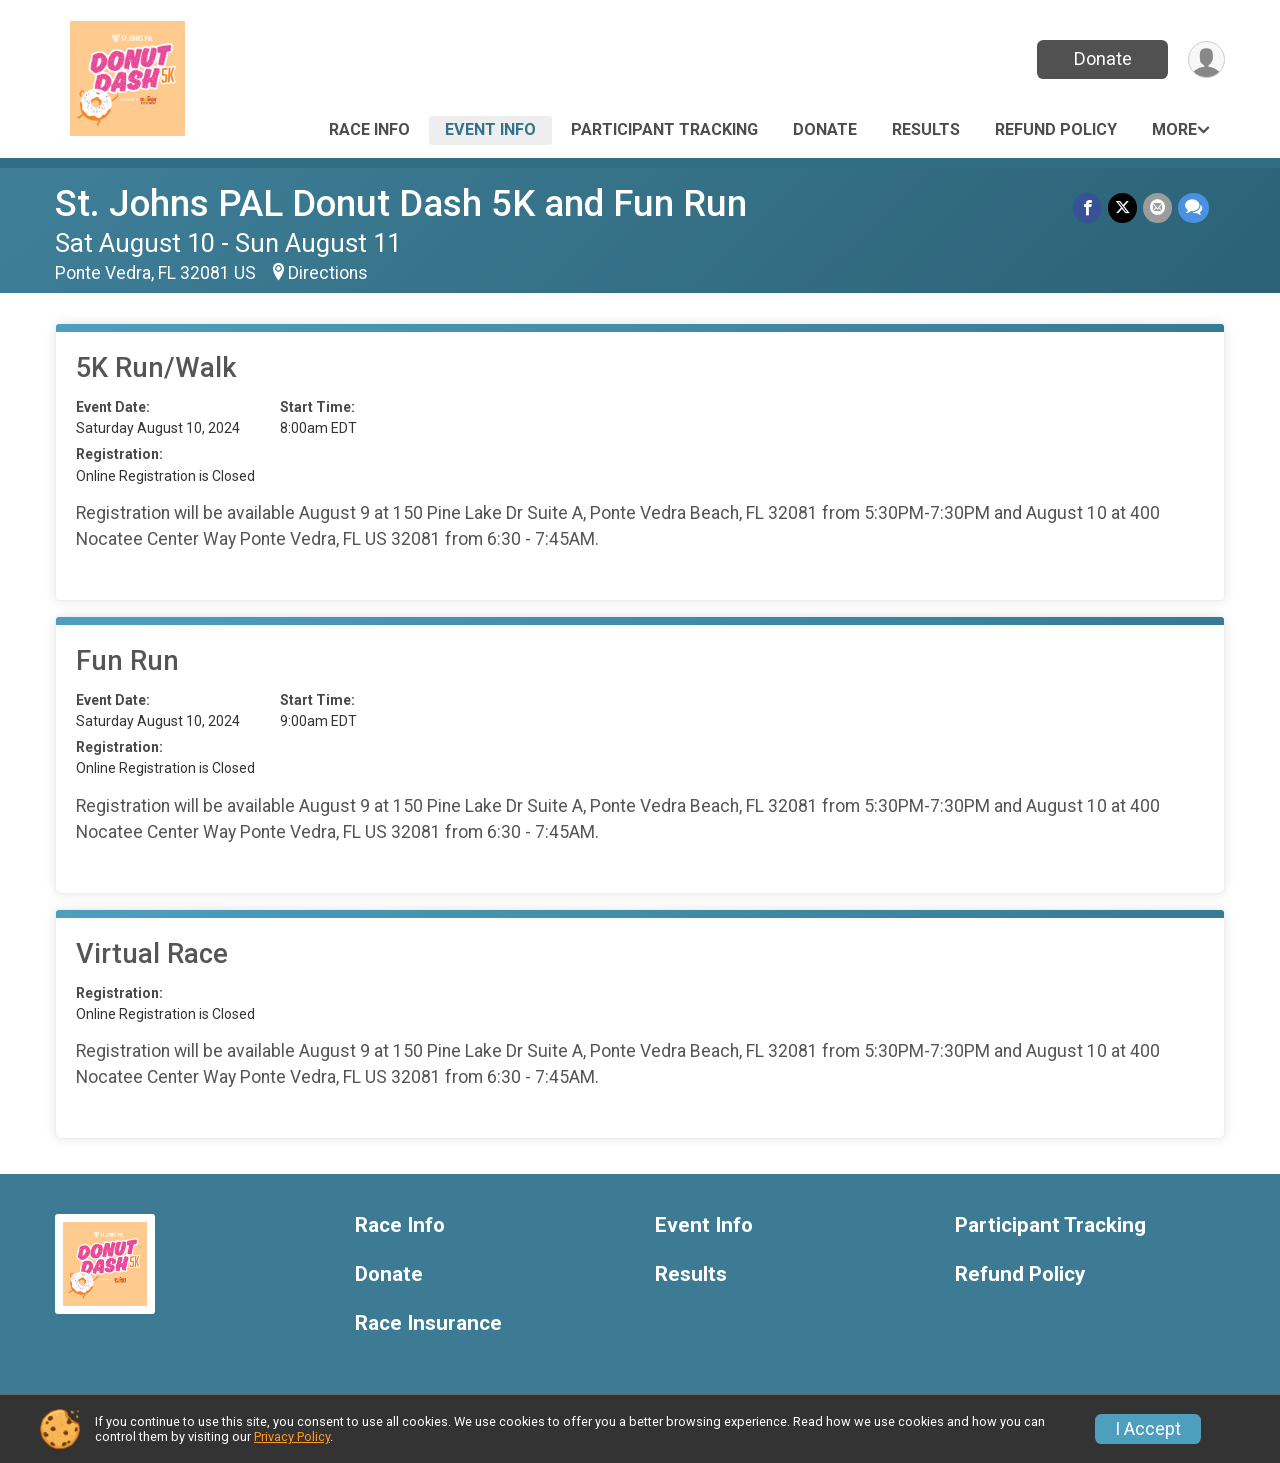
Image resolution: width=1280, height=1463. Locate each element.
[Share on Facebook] (1087, 207)
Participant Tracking (664, 129)
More (1174, 129)
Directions (328, 273)
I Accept (1148, 1429)
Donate (1103, 58)
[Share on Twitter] (1122, 207)
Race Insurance (428, 1323)
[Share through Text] (1193, 207)
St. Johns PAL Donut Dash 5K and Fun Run (401, 203)
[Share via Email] (1157, 207)
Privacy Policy (292, 1436)
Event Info (490, 129)
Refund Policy (1056, 129)
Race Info (369, 129)
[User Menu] (1206, 59)
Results (926, 129)
